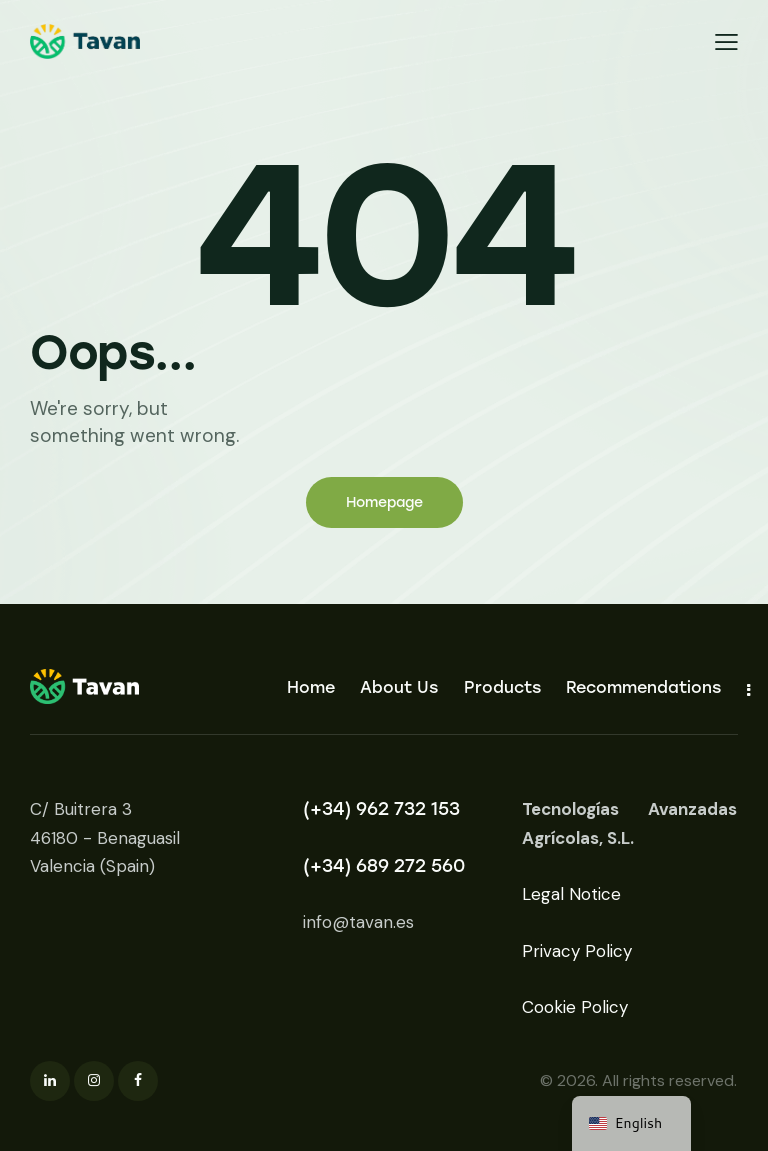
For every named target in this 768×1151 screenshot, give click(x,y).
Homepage (384, 502)
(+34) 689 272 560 (384, 866)
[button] (726, 41)
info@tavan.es (358, 922)
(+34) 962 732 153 (381, 809)
